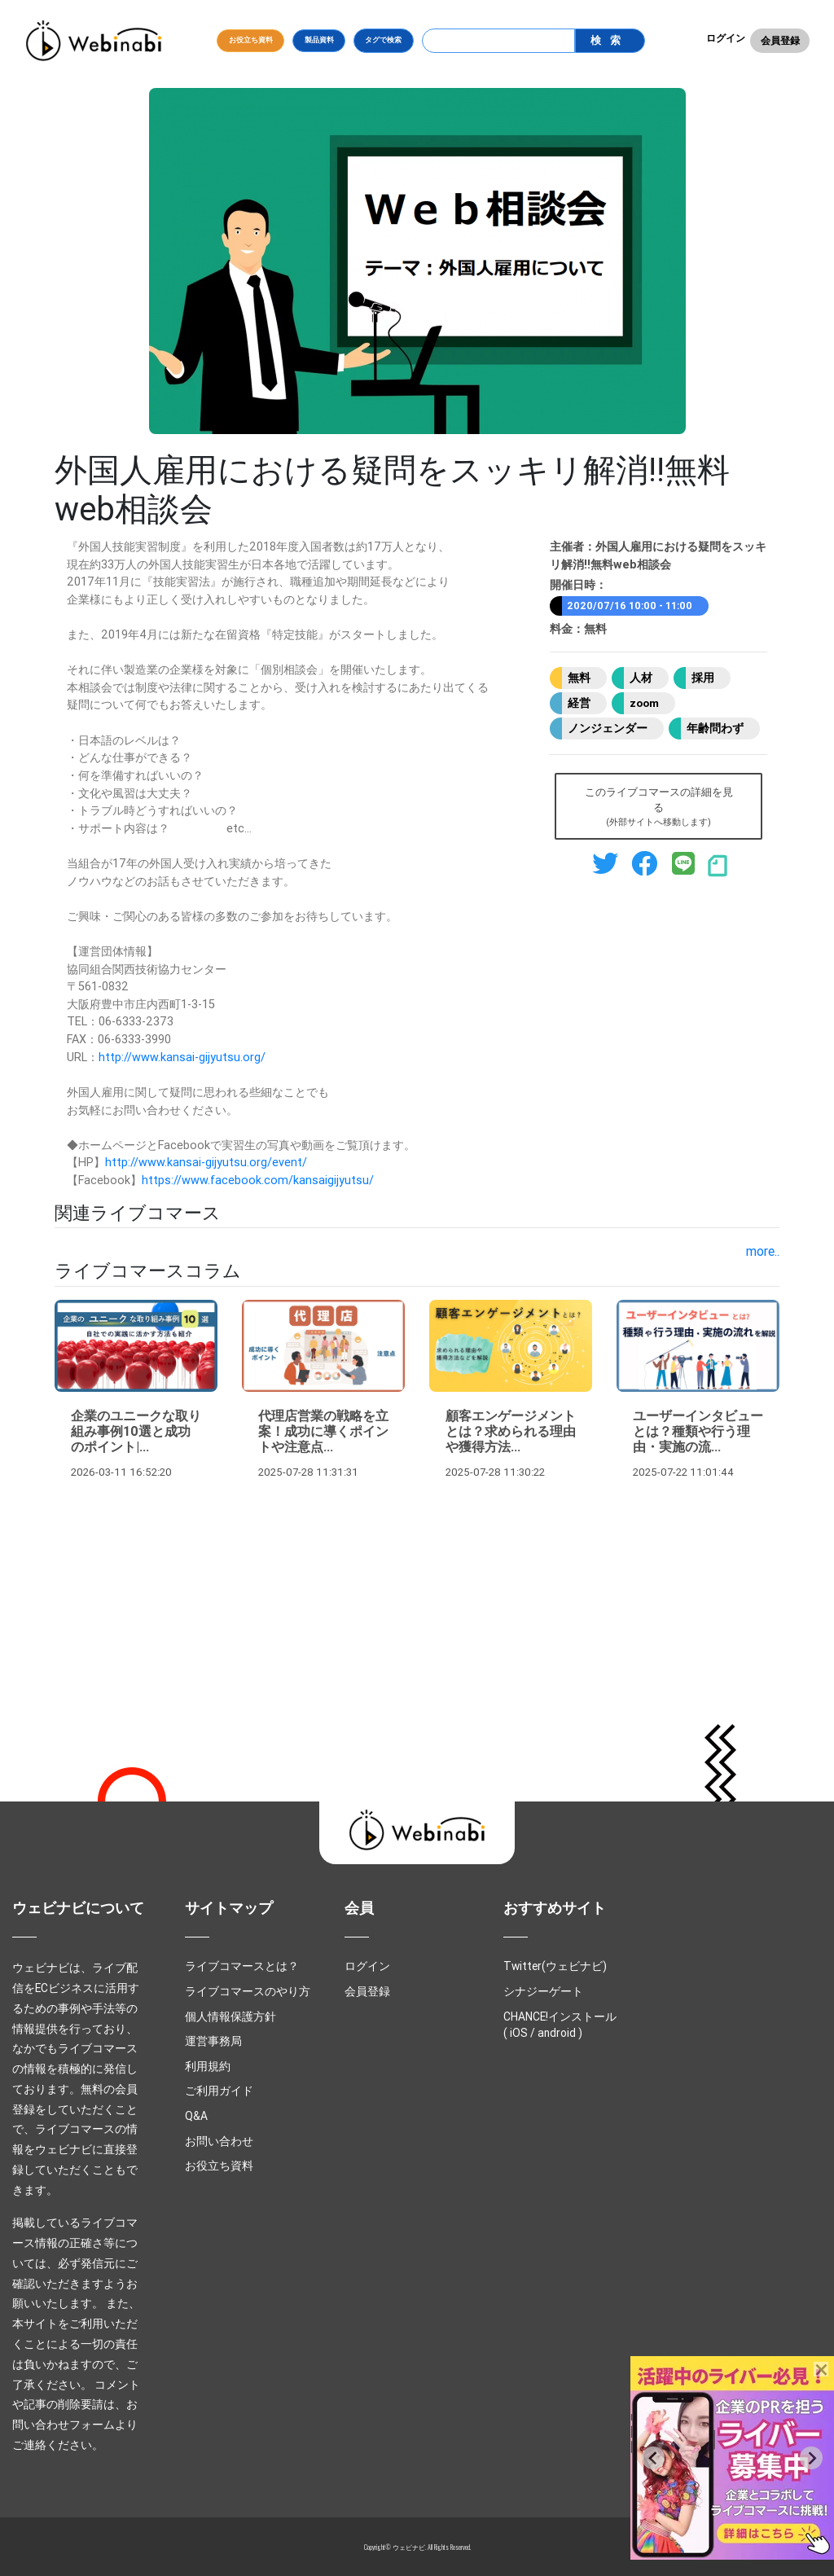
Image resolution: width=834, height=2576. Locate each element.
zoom (644, 703)
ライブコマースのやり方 (247, 1991)
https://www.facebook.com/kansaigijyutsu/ (258, 1180)
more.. (762, 1251)
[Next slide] (811, 2458)
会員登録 (780, 40)
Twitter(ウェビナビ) (555, 1966)
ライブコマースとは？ (242, 1966)
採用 (702, 677)
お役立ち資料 (251, 40)
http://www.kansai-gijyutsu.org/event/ (206, 1162)
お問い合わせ (219, 2141)
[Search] (499, 41)
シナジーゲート (543, 1991)
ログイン (725, 38)
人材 (641, 677)
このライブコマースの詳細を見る (659, 807)
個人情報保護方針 (230, 2016)
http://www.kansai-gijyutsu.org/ (182, 1057)
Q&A (196, 2116)
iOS (519, 2032)
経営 (579, 703)
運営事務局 (213, 2041)
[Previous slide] (653, 2458)
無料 (579, 677)
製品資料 (319, 40)
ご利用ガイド (219, 2090)
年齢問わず (715, 728)
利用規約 (207, 2066)
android (557, 2032)
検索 (609, 40)
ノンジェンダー (607, 728)
